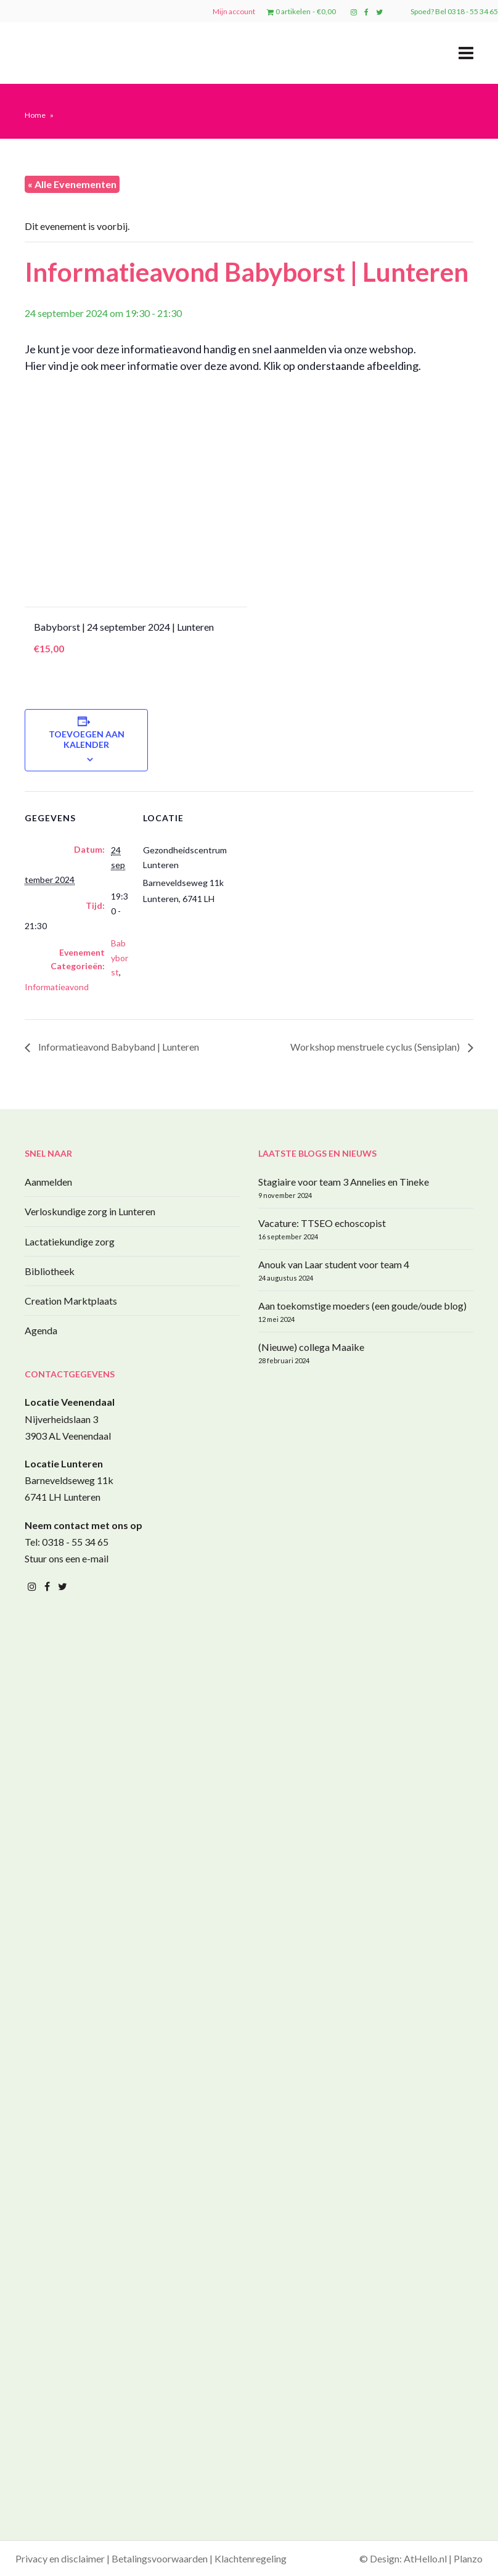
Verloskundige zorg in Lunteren (90, 1211)
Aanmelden (48, 1182)
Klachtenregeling (250, 2558)
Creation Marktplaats (71, 1300)
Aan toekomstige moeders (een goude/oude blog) (362, 1305)
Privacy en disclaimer (60, 2558)
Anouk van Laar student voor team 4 (333, 1264)
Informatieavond (57, 987)
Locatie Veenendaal (70, 1402)
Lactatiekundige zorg (70, 1241)
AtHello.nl (425, 2558)
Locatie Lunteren (64, 1463)
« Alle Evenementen (72, 184)
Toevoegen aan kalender (86, 739)
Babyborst (119, 958)
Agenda (41, 1330)
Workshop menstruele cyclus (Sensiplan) (376, 1046)
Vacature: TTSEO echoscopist (322, 1223)
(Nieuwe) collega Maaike (311, 1347)
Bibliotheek (50, 1271)
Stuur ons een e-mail (66, 1558)
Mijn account (234, 11)
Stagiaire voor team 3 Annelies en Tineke (343, 1182)
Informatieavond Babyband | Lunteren (117, 1046)
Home (35, 115)
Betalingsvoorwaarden (160, 2558)
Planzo (468, 2558)
